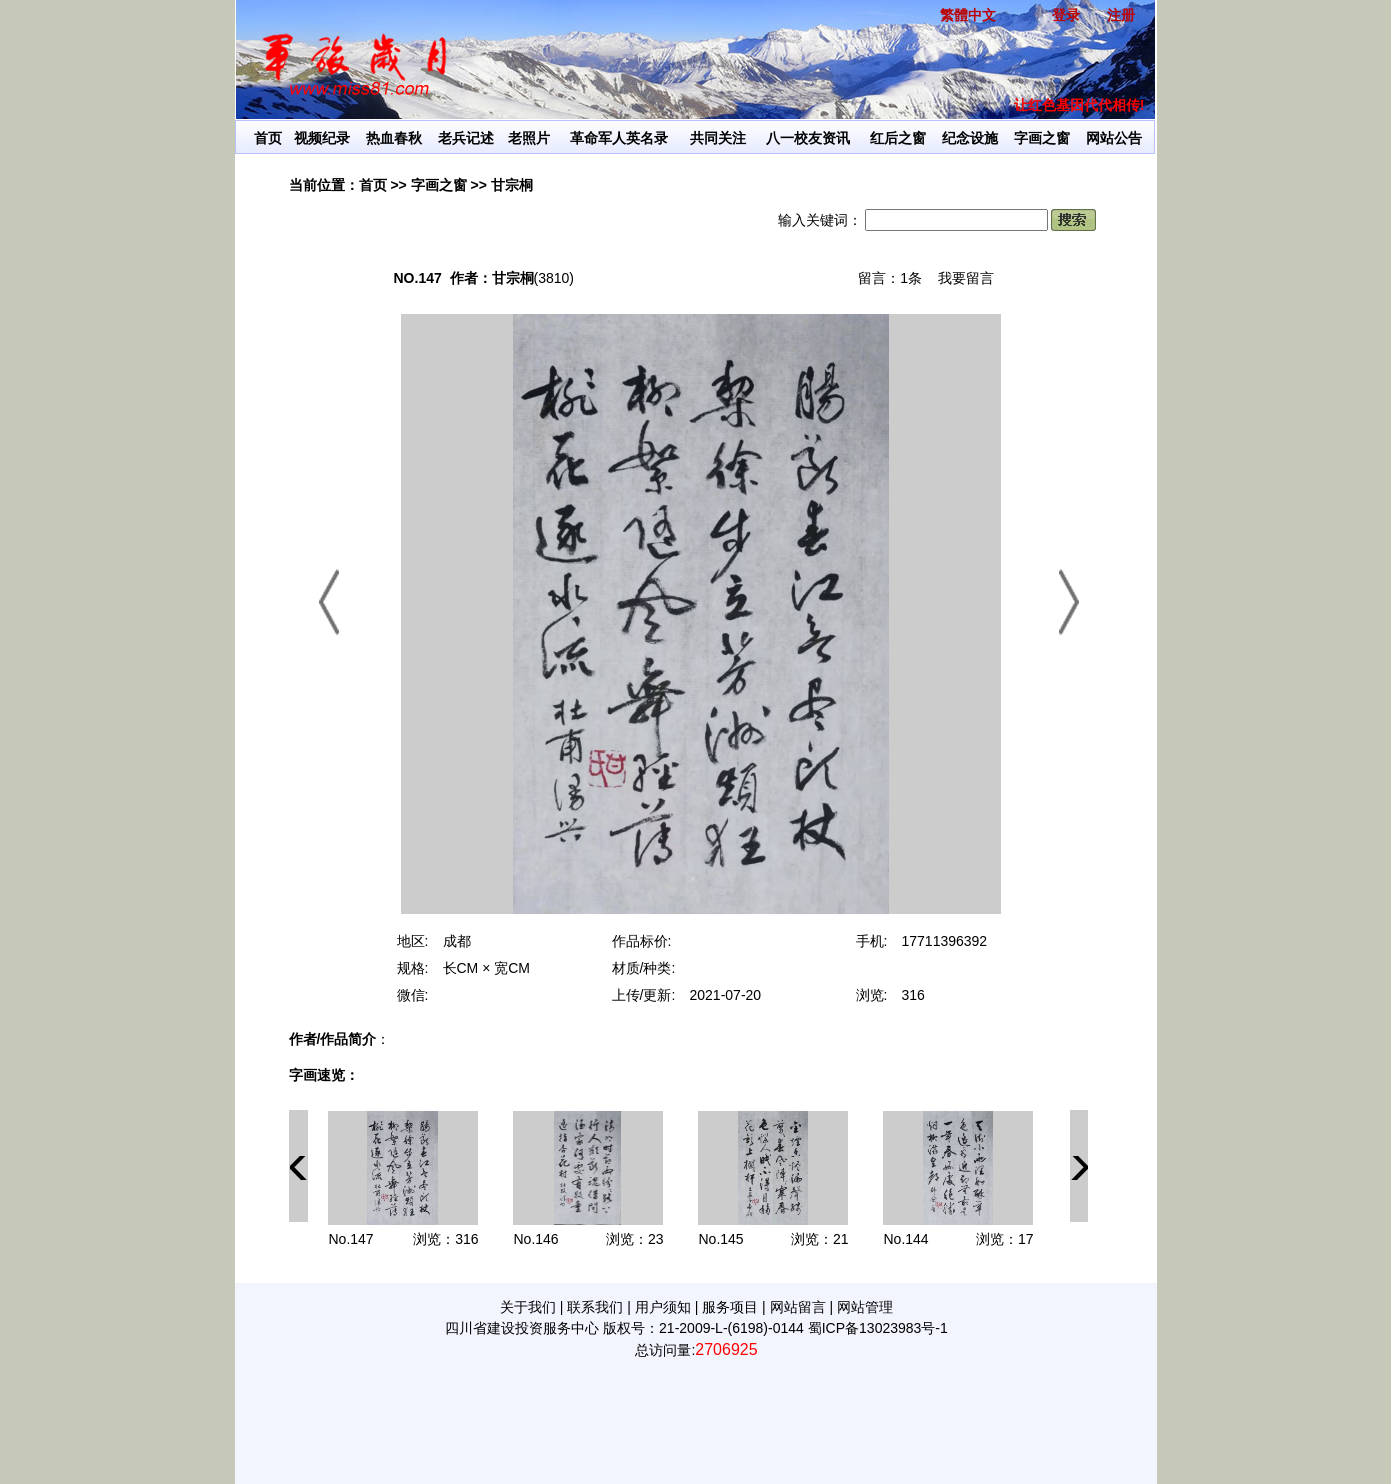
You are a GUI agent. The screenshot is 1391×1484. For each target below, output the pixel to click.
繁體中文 (968, 15)
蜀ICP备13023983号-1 (878, 1328)
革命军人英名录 (619, 138)
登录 (1066, 15)
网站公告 (1114, 138)
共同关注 (718, 138)
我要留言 (966, 278)
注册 (1121, 15)
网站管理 (865, 1307)
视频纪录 (322, 138)
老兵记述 (466, 138)
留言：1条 (890, 278)
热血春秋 (394, 138)
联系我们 (595, 1307)
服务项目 (730, 1307)
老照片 (529, 138)
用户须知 (663, 1307)
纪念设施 (970, 138)
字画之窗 (1042, 138)
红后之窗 (898, 138)
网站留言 (798, 1307)
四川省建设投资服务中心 (522, 1328)
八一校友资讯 (808, 138)
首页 (268, 138)
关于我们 (528, 1307)
